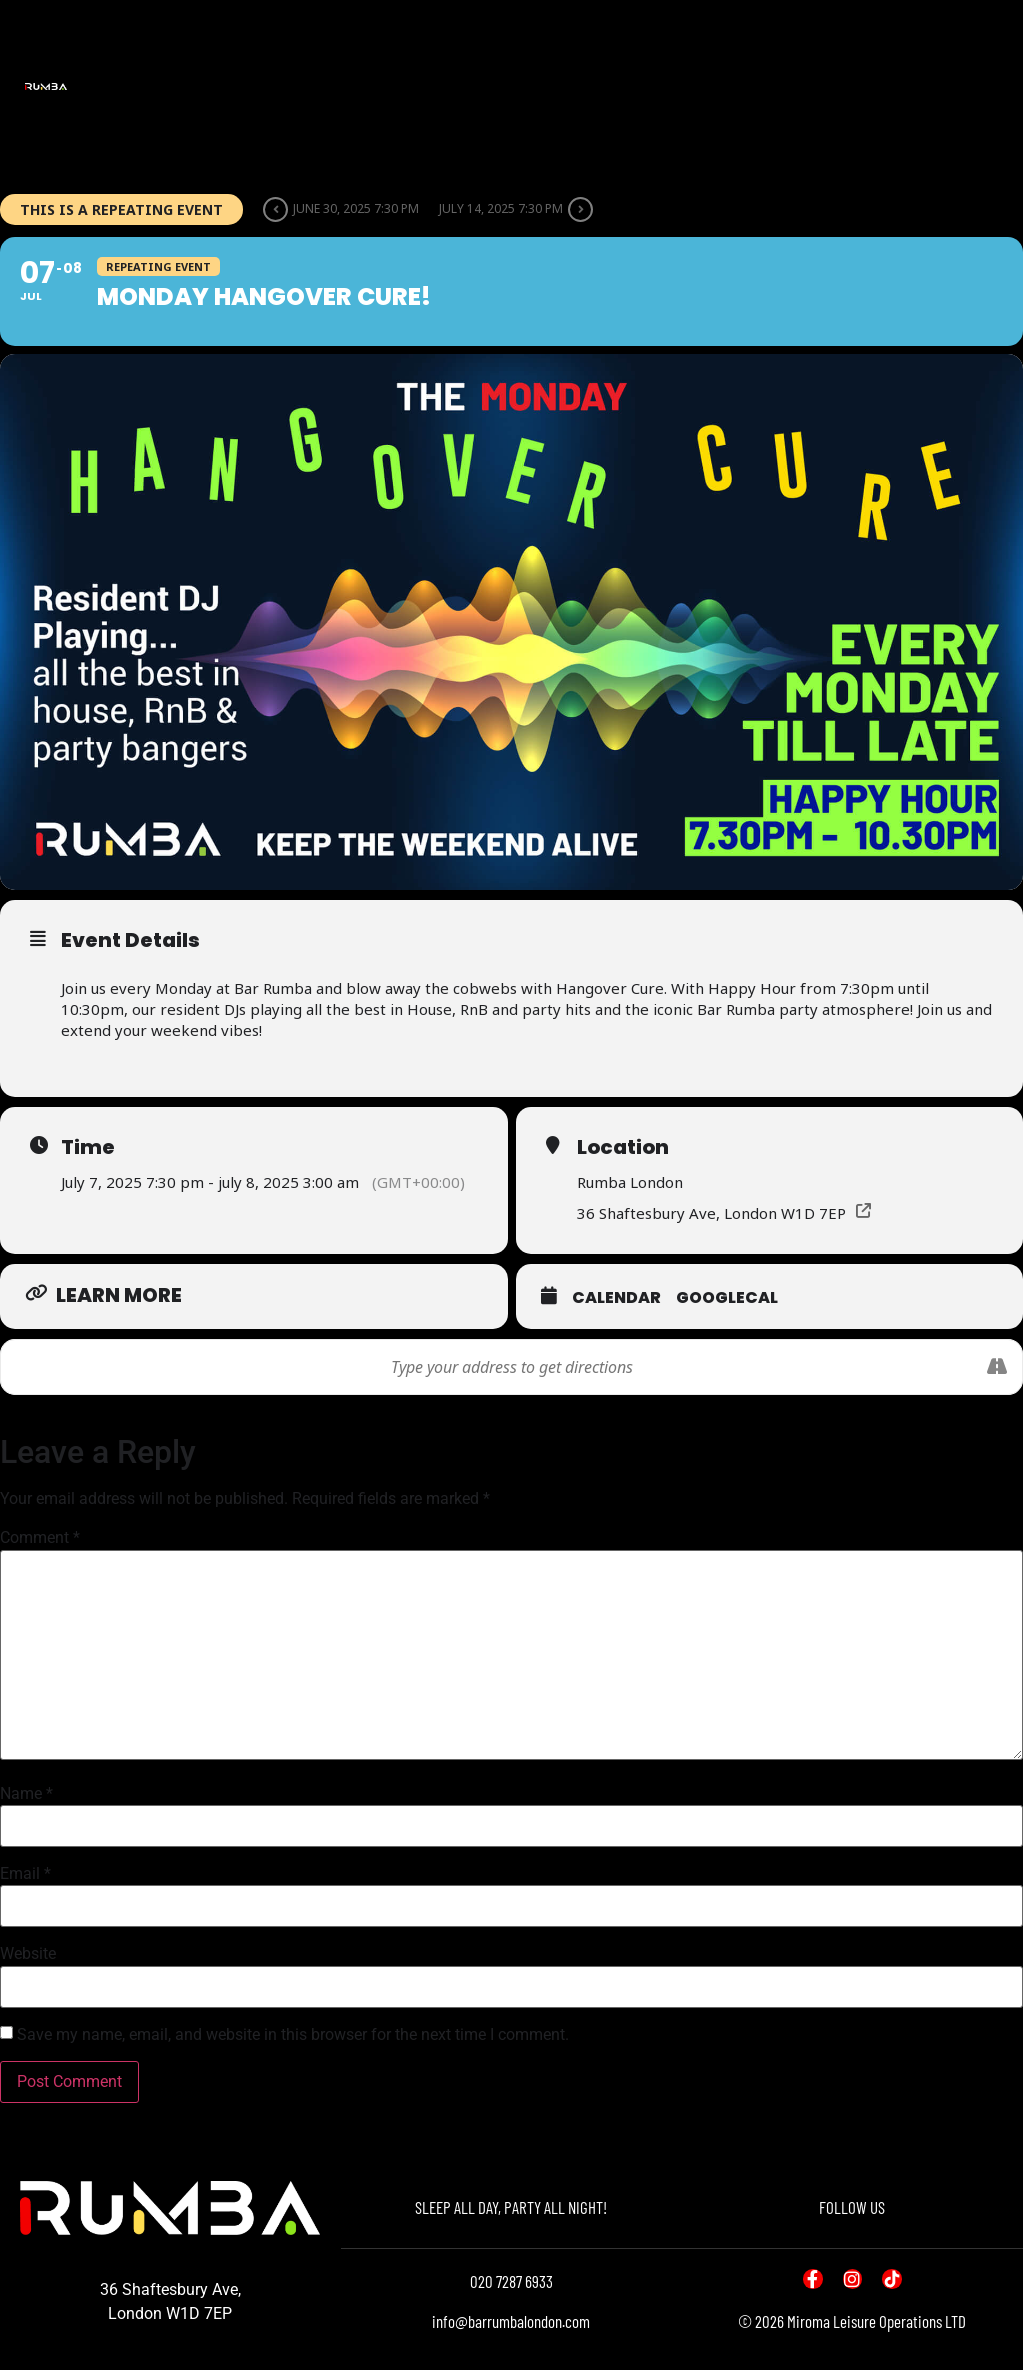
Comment (40, 1538)
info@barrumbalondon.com (511, 2321)
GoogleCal (727, 1297)
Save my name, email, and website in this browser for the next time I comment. (293, 2035)
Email (25, 1874)
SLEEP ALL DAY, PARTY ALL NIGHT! (511, 2207)
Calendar (616, 1297)
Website (28, 1954)
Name (26, 1794)
